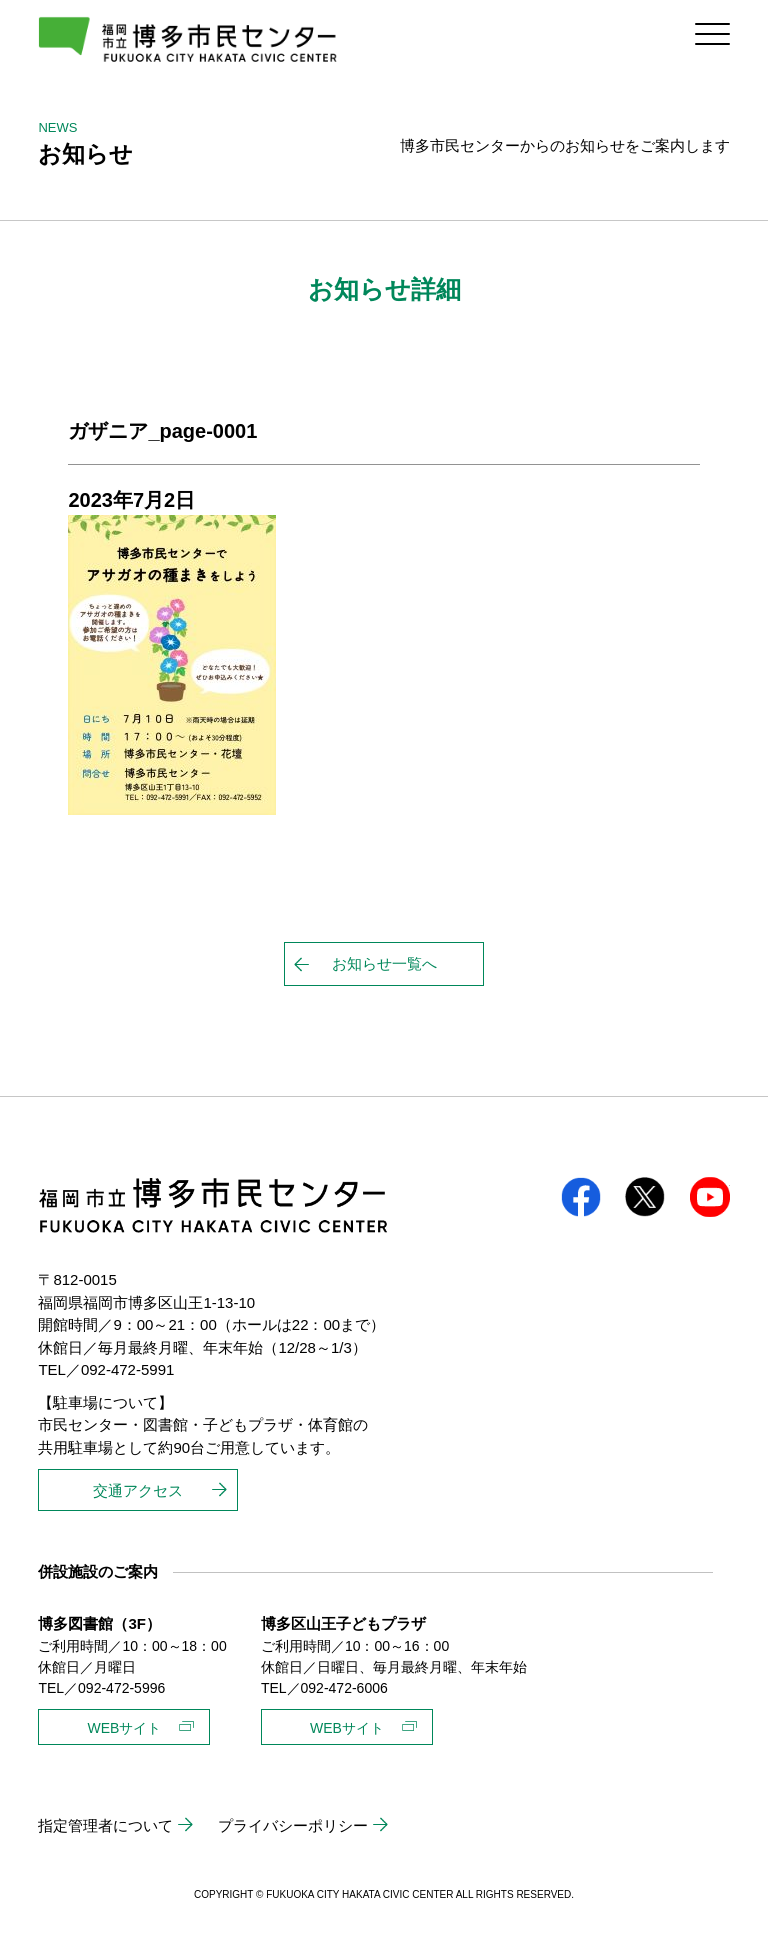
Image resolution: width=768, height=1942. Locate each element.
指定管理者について (105, 1825)
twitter (645, 1197)
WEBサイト (124, 1728)
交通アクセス (138, 1490)
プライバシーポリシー (293, 1825)
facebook (581, 1197)
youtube (710, 1197)
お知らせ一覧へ (384, 963)
